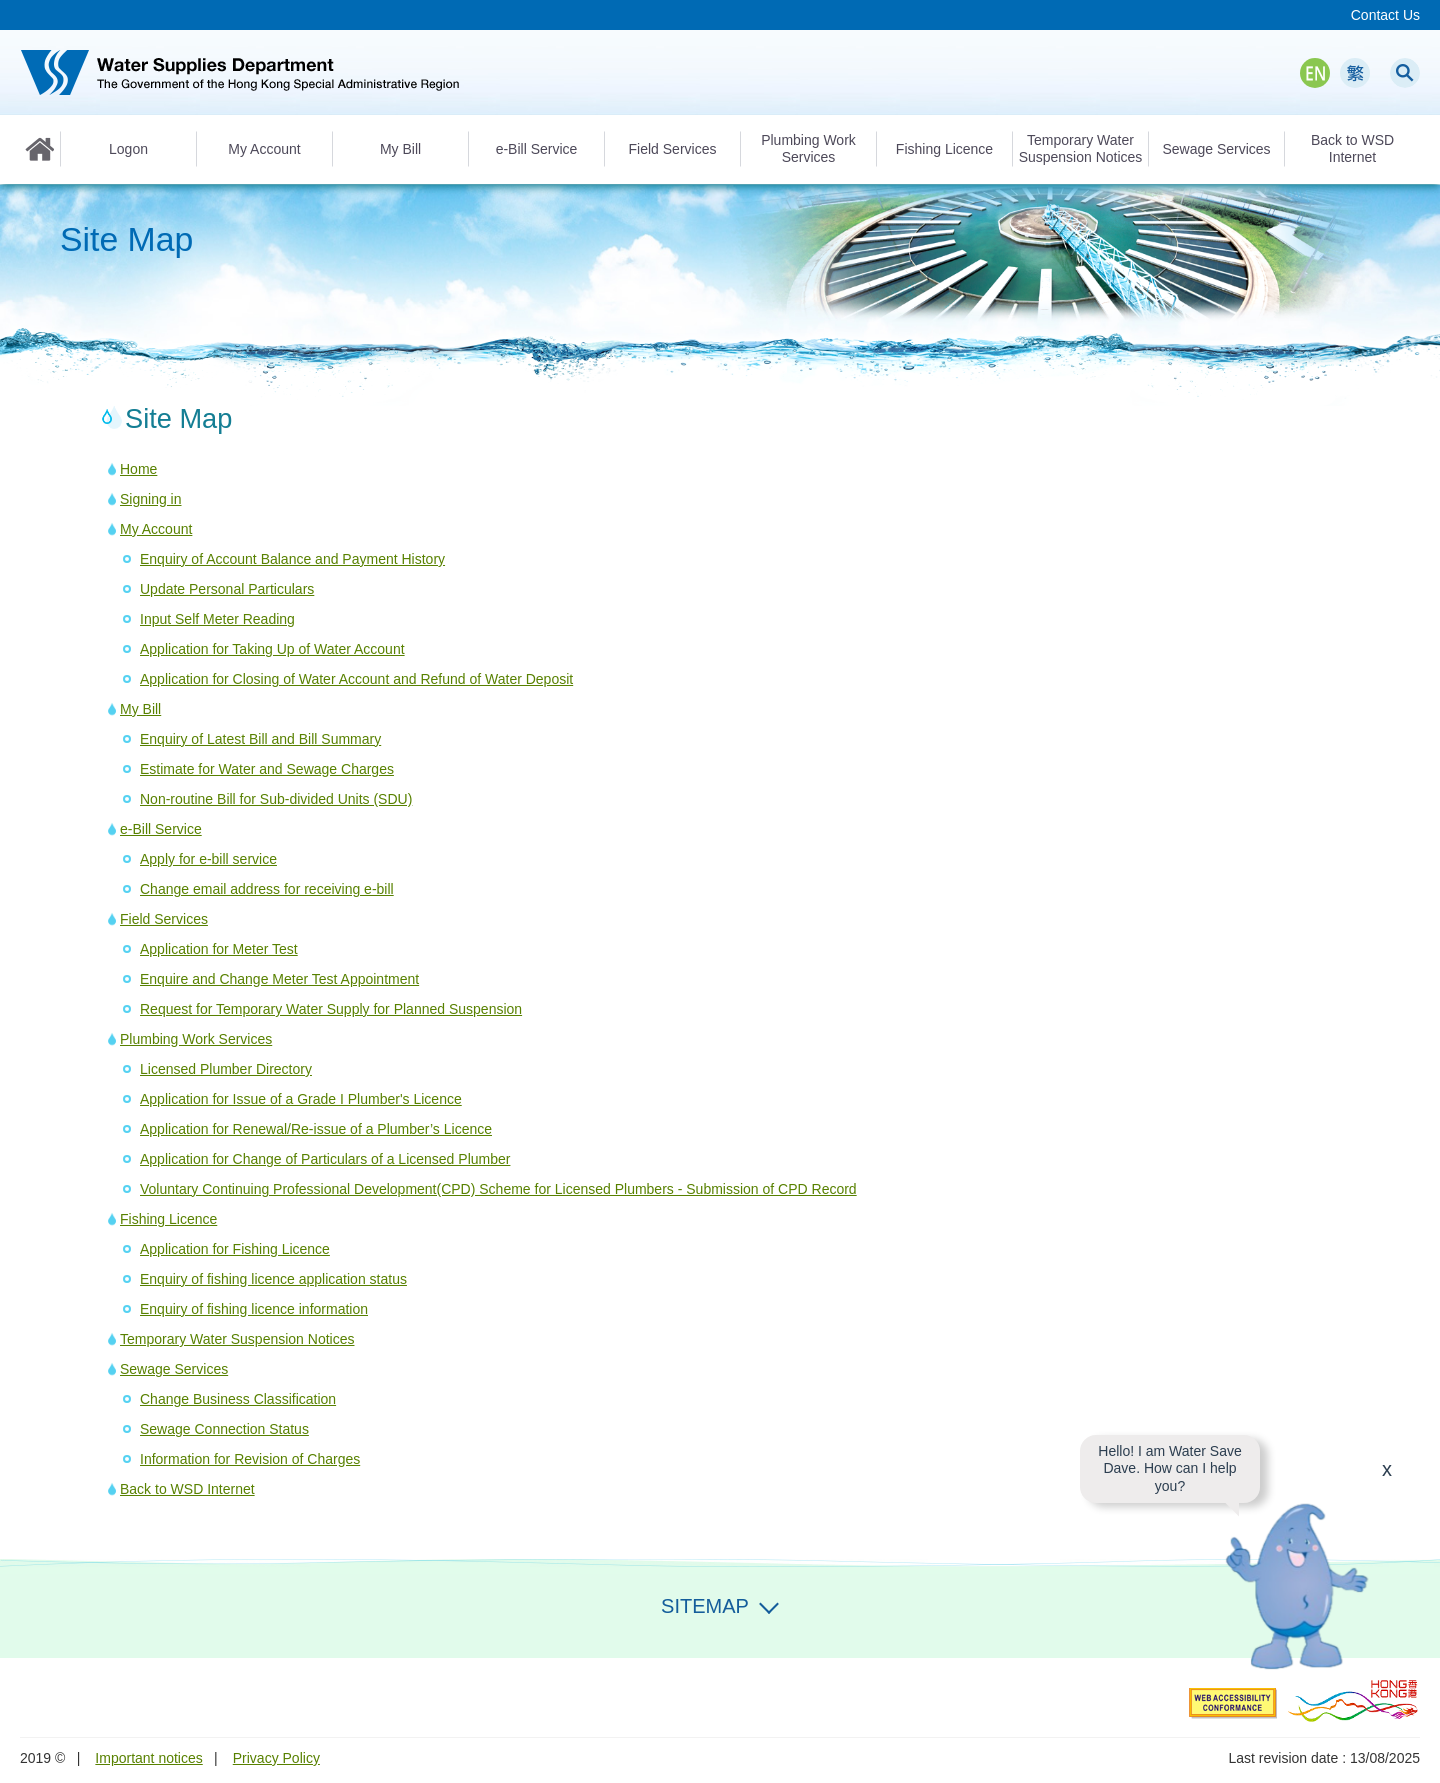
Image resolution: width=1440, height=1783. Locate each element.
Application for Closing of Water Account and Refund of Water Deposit (356, 679)
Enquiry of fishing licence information (254, 1309)
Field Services (164, 919)
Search (1405, 73)
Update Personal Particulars (227, 589)
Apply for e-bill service (208, 859)
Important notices (148, 1758)
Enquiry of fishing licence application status (273, 1279)
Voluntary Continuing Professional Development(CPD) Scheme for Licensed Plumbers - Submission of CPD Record (498, 1189)
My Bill (140, 709)
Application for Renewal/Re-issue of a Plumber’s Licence (316, 1129)
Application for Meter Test (219, 949)
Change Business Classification (238, 1399)
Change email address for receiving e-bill (267, 889)
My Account (156, 529)
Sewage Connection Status (224, 1429)
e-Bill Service (161, 829)
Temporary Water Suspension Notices (237, 1339)
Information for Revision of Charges (250, 1459)
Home (40, 149)
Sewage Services (174, 1369)
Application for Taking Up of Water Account (272, 649)
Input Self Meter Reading (217, 619)
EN (1315, 73)
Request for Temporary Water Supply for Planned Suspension (331, 1009)
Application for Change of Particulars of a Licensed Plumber (325, 1159)
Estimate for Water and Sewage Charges (267, 769)
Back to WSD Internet (187, 1489)
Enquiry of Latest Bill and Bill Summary (260, 739)
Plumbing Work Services (196, 1039)
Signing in (151, 499)
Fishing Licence (168, 1219)
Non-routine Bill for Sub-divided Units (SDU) (276, 799)
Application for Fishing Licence (235, 1249)
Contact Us (1385, 15)
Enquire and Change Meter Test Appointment (279, 979)
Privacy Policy (276, 1758)
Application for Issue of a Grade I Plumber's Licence (301, 1099)
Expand (769, 1604)
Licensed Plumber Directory (226, 1069)
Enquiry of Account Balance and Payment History (292, 559)
